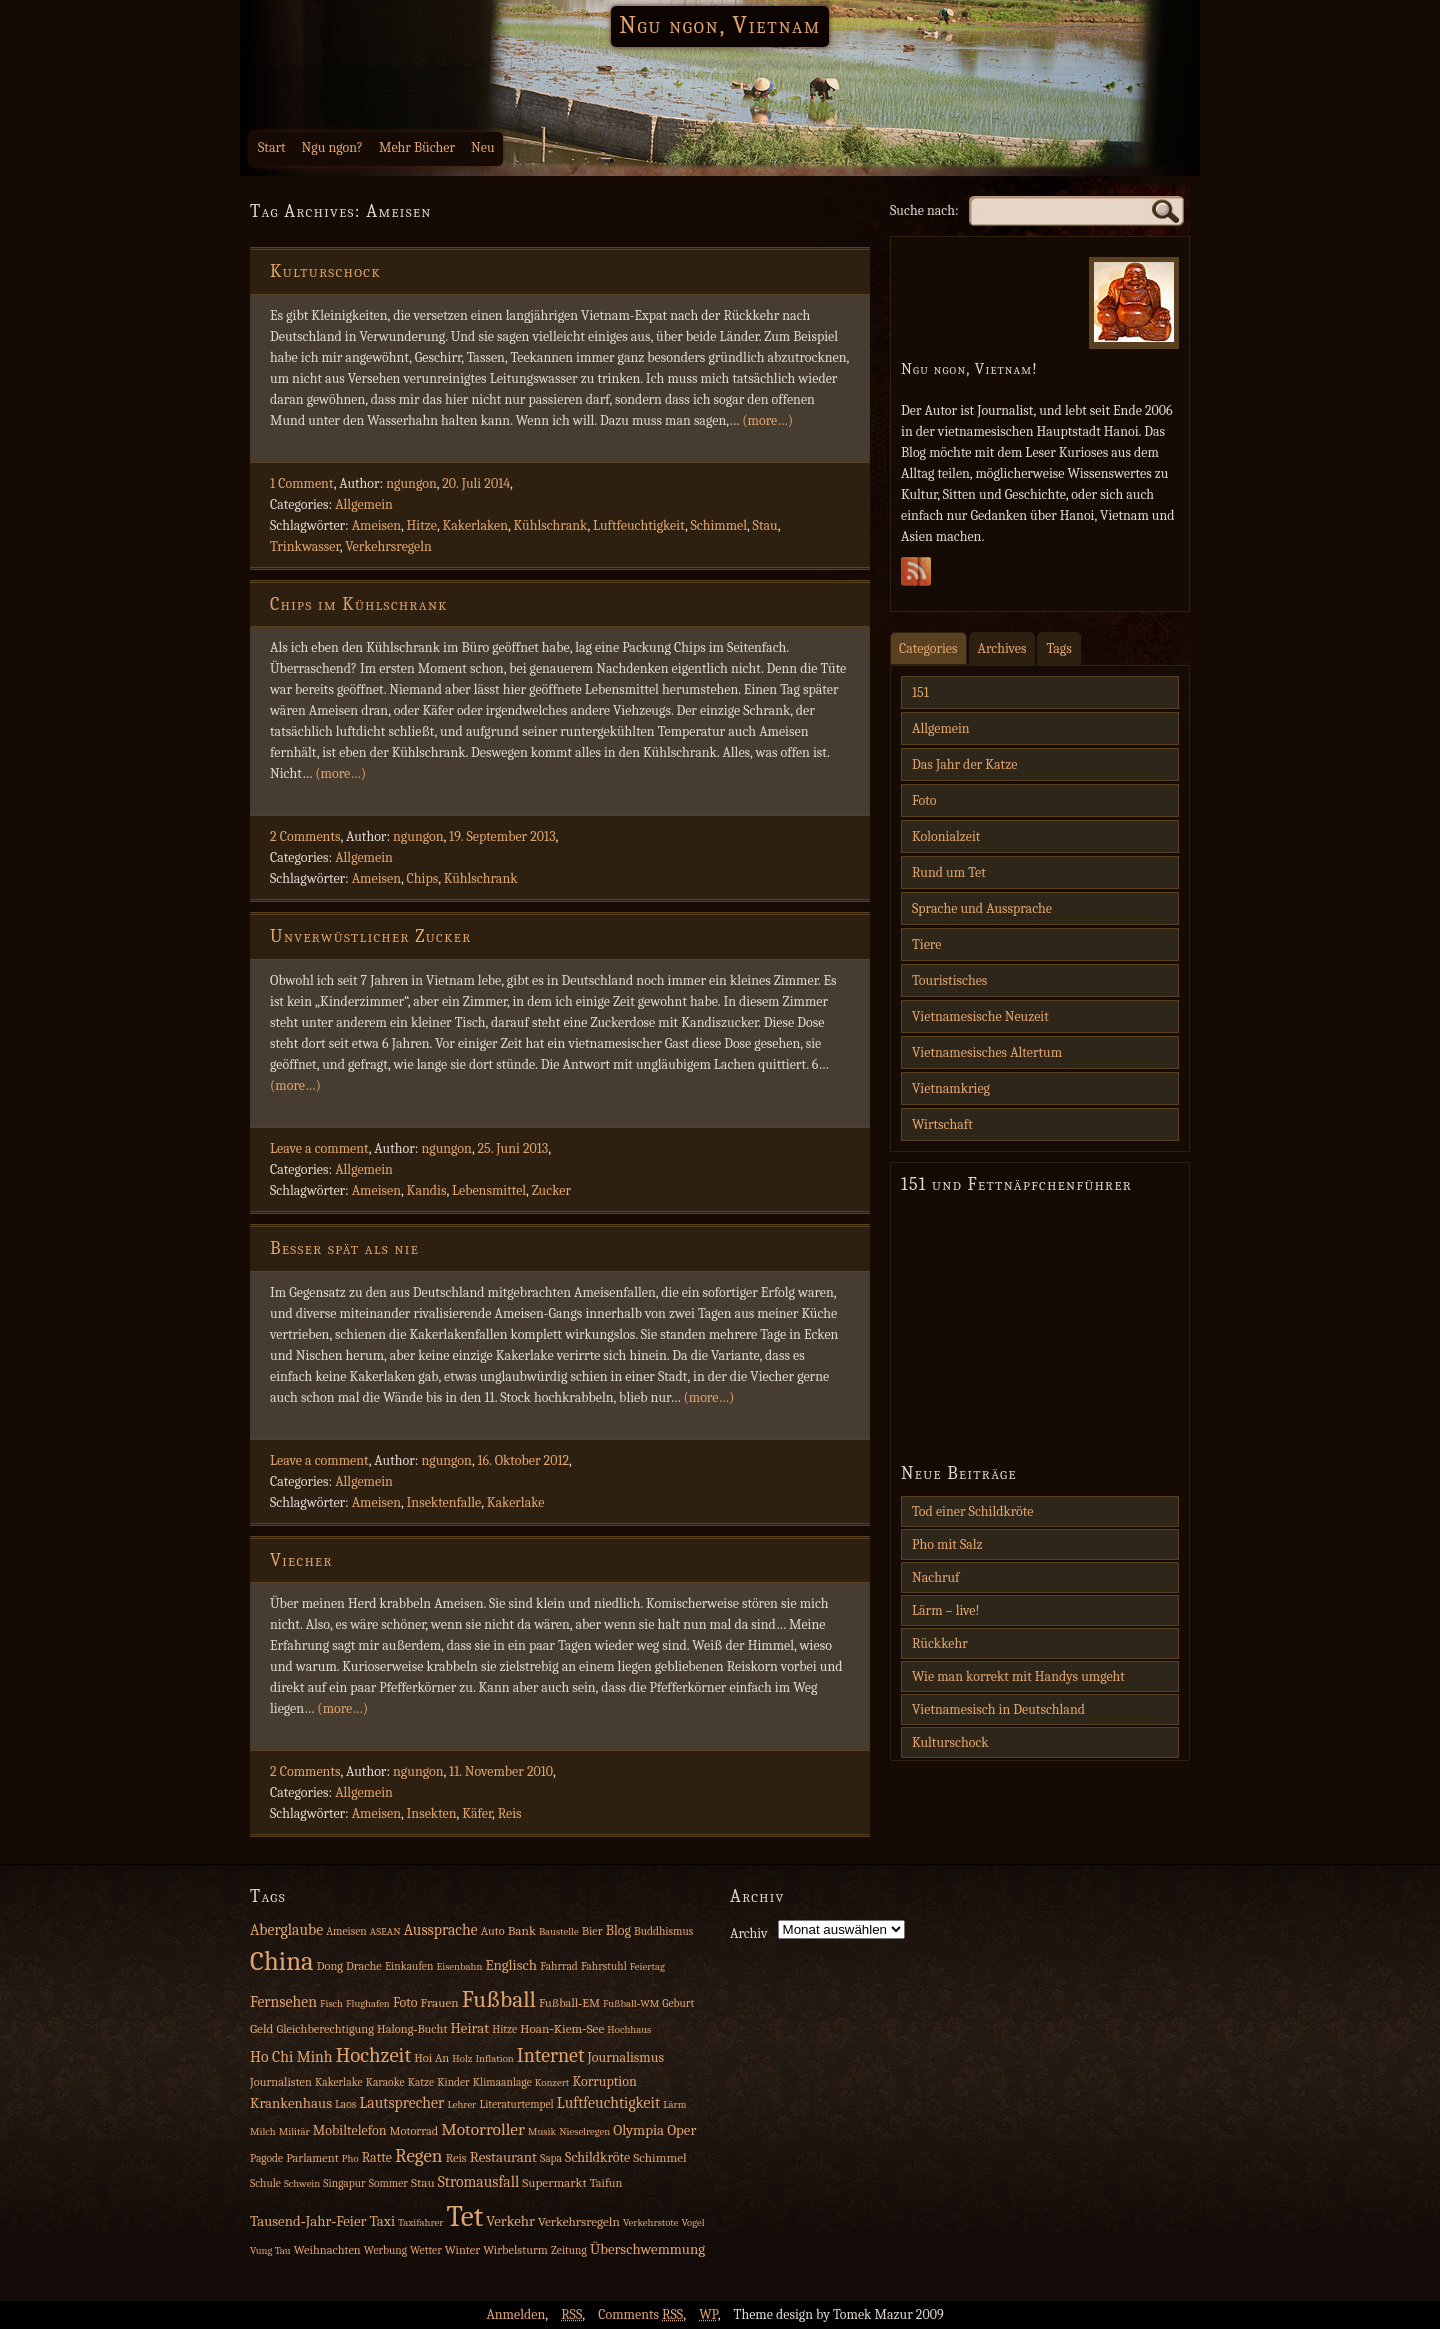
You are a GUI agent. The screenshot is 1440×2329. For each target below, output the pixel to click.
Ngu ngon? (332, 147)
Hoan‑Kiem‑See (562, 2028)
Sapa (551, 2158)
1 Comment (302, 483)
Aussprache (441, 1930)
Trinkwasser (305, 546)
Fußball (499, 1999)
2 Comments (305, 836)
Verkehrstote (650, 2222)
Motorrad (414, 2131)
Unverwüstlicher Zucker (371, 936)
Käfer (477, 1813)
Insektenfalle (444, 1502)
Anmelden (515, 2314)
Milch (263, 2131)
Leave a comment (319, 1148)
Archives (1002, 648)
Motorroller (483, 2129)
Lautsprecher (401, 2103)
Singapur (344, 2183)
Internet (551, 2055)
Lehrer (461, 2104)
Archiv (749, 1933)
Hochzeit (374, 2055)
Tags (1058, 648)
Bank (522, 1930)
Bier (592, 1931)
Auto (493, 1931)
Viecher (301, 1560)
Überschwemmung (647, 2249)
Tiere (926, 944)
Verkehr (510, 2221)
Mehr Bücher (417, 147)
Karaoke (385, 2082)
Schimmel (718, 525)
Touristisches (949, 980)
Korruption (604, 2081)
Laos (345, 2104)
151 (920, 692)
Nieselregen (584, 2131)
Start (272, 147)
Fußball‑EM (569, 2003)
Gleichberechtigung (324, 2029)
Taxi (382, 2221)
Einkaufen (409, 1966)
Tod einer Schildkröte (972, 1511)
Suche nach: (924, 210)
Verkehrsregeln (388, 546)
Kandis (427, 1190)
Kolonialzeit (946, 836)
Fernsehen (283, 2002)
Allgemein (364, 504)
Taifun (606, 2183)
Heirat (470, 2028)
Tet (465, 2216)
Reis (510, 1813)
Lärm (674, 2104)
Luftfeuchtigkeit (639, 525)
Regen (419, 2156)
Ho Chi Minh (291, 2057)
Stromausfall (478, 2182)
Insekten (432, 1813)
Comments (640, 2314)
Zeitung (569, 2250)
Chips (423, 878)
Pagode (266, 2158)
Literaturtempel (516, 2104)
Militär (294, 2131)
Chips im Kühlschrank (359, 604)
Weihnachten (327, 2250)
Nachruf (936, 1577)
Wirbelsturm (515, 2250)
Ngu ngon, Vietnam (720, 25)
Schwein (302, 2183)
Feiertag (647, 1966)
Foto (924, 800)
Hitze (422, 525)
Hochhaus (629, 2029)
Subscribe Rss (916, 577)
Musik (542, 2131)
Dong (330, 1966)
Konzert (552, 2082)
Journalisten (281, 2082)
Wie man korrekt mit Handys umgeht (1018, 1676)
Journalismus (625, 2057)
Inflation (494, 2058)
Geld (261, 2028)
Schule (265, 2183)
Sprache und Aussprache (982, 908)
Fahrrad (559, 1966)
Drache (364, 1966)
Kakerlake (516, 1502)
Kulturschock (325, 271)
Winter (462, 2250)
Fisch (331, 2003)
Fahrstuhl (604, 1966)
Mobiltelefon (350, 2130)
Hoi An (431, 2058)
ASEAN (385, 1931)
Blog (618, 1930)
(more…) (767, 420)
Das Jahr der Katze (964, 764)
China (282, 1961)
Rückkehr (940, 1643)
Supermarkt (554, 2182)
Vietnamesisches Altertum (987, 1052)
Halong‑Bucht (412, 2029)
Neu (483, 147)
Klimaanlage (502, 2082)
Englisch (512, 1965)
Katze (421, 2082)
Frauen (440, 2002)
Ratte (377, 2157)
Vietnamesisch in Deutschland (998, 1709)
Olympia (638, 2130)
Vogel (692, 2222)
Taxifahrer (420, 2222)
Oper (681, 2130)
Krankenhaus (291, 2103)
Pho (350, 2158)
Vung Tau (270, 2250)
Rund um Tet (949, 872)
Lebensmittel (489, 1190)
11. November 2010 (501, 1771)
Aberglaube (286, 1930)
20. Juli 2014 (476, 483)
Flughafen (368, 2003)
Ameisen (376, 525)
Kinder (453, 2082)
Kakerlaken (475, 525)
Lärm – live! (946, 1610)
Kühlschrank (551, 525)
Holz (462, 2058)
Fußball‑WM (631, 2003)
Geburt (678, 2003)
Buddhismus (663, 1931)
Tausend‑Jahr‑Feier (308, 2221)
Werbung (385, 2250)
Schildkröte (597, 2157)
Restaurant (503, 2157)
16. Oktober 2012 (523, 1460)
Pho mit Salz (947, 1544)
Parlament (312, 2158)
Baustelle (559, 1931)
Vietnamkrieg (951, 1088)
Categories (928, 648)
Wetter (426, 2250)
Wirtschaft (942, 1124)
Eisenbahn (459, 1966)
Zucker (551, 1190)
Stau (765, 525)
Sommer (388, 2183)
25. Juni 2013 (512, 1148)
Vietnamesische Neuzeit (980, 1016)
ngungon (411, 483)
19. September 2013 (502, 836)
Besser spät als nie (344, 1248)
